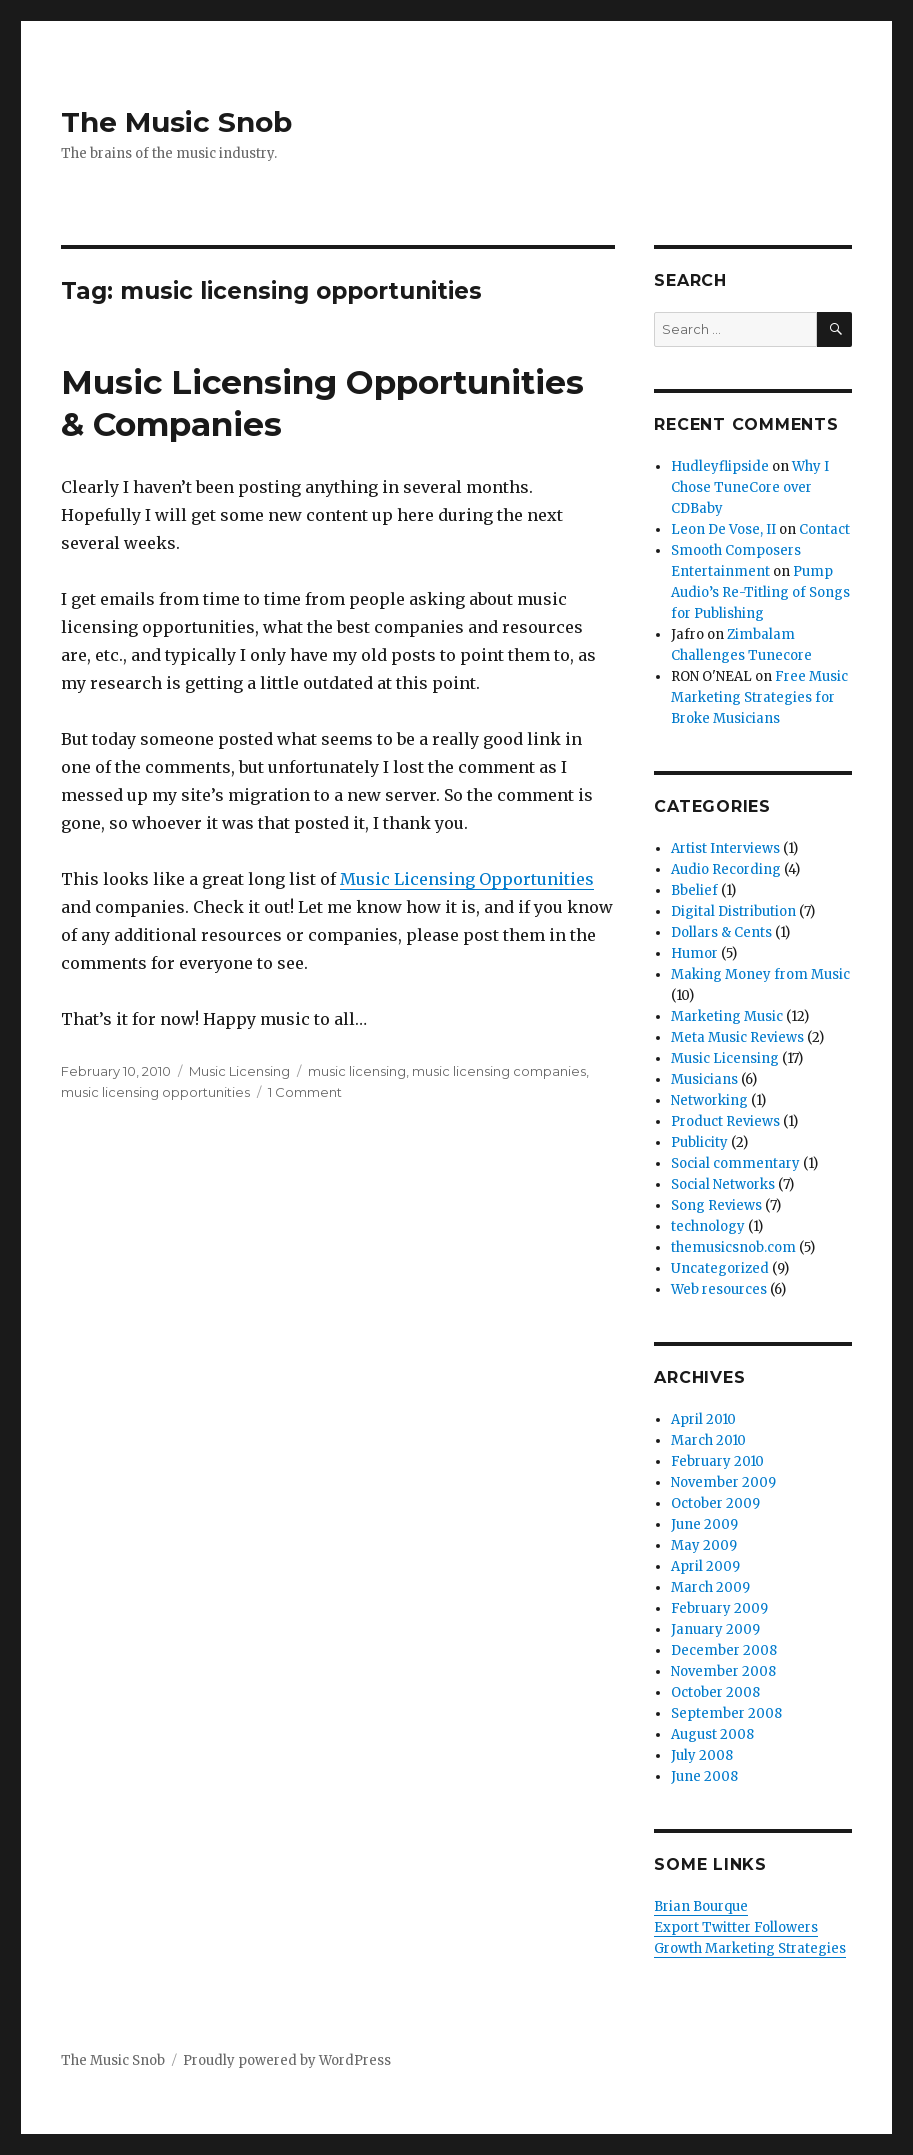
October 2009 (715, 1503)
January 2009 (715, 1629)
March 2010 (708, 1440)
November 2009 (723, 1482)
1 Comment (305, 1092)
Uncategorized (720, 1268)
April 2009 (705, 1566)
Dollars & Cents (721, 932)
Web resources (719, 1289)
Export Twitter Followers (736, 1927)
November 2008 (723, 1671)
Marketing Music (727, 1016)
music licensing (357, 1071)
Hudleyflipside (720, 466)
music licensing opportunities (155, 1092)
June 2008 (704, 1776)
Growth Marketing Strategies (750, 1948)
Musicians (704, 1079)
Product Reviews (725, 1121)
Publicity (699, 1142)
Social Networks (723, 1184)
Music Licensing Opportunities (467, 879)
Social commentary (735, 1163)
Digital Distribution (733, 911)
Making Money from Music (760, 974)
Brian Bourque (701, 1906)
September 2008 (726, 1713)
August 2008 (712, 1734)
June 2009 (704, 1524)
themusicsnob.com (733, 1247)
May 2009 (704, 1545)
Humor (694, 953)
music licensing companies (499, 1071)
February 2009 (719, 1608)
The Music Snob (176, 122)
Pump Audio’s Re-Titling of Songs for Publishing (760, 592)
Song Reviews (716, 1205)
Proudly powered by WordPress (287, 2060)
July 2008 (702, 1755)
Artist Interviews (725, 848)
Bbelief (694, 890)
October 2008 (715, 1692)
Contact (824, 529)
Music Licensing (239, 1071)
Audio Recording (726, 869)
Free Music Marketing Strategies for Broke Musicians (759, 697)
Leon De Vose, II (723, 529)
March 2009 (710, 1587)
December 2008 (724, 1650)
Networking (709, 1100)
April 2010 (703, 1419)
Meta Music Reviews (737, 1037)
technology (708, 1226)
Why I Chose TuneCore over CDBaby (750, 487)
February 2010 (717, 1461)
